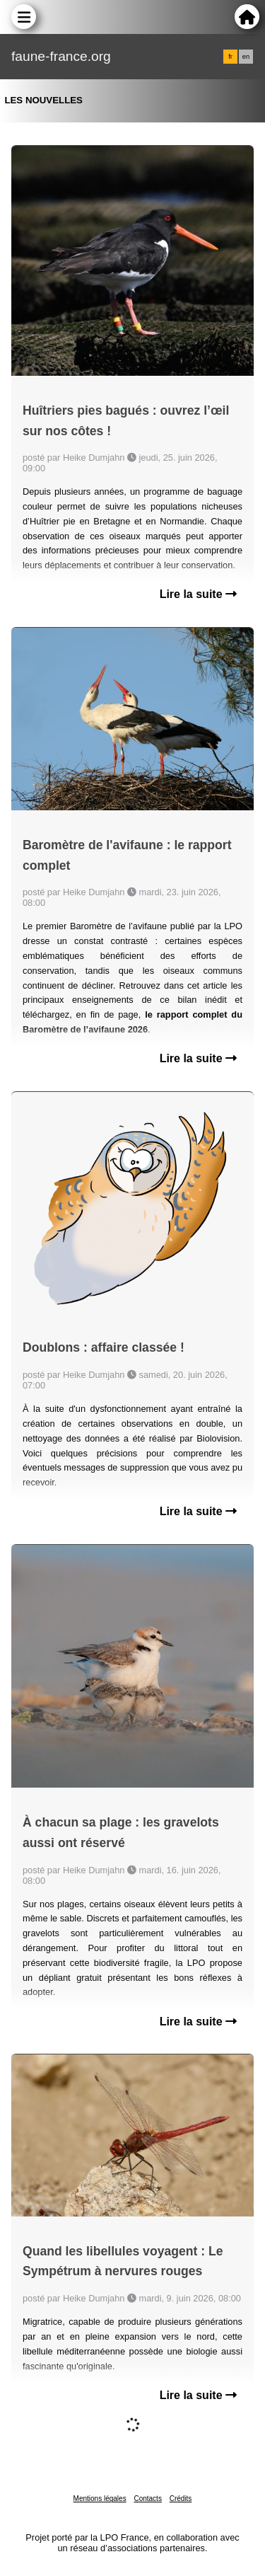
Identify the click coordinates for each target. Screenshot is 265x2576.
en (245, 56)
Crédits (181, 2498)
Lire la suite (198, 594)
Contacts (147, 2498)
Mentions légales (99, 2498)
